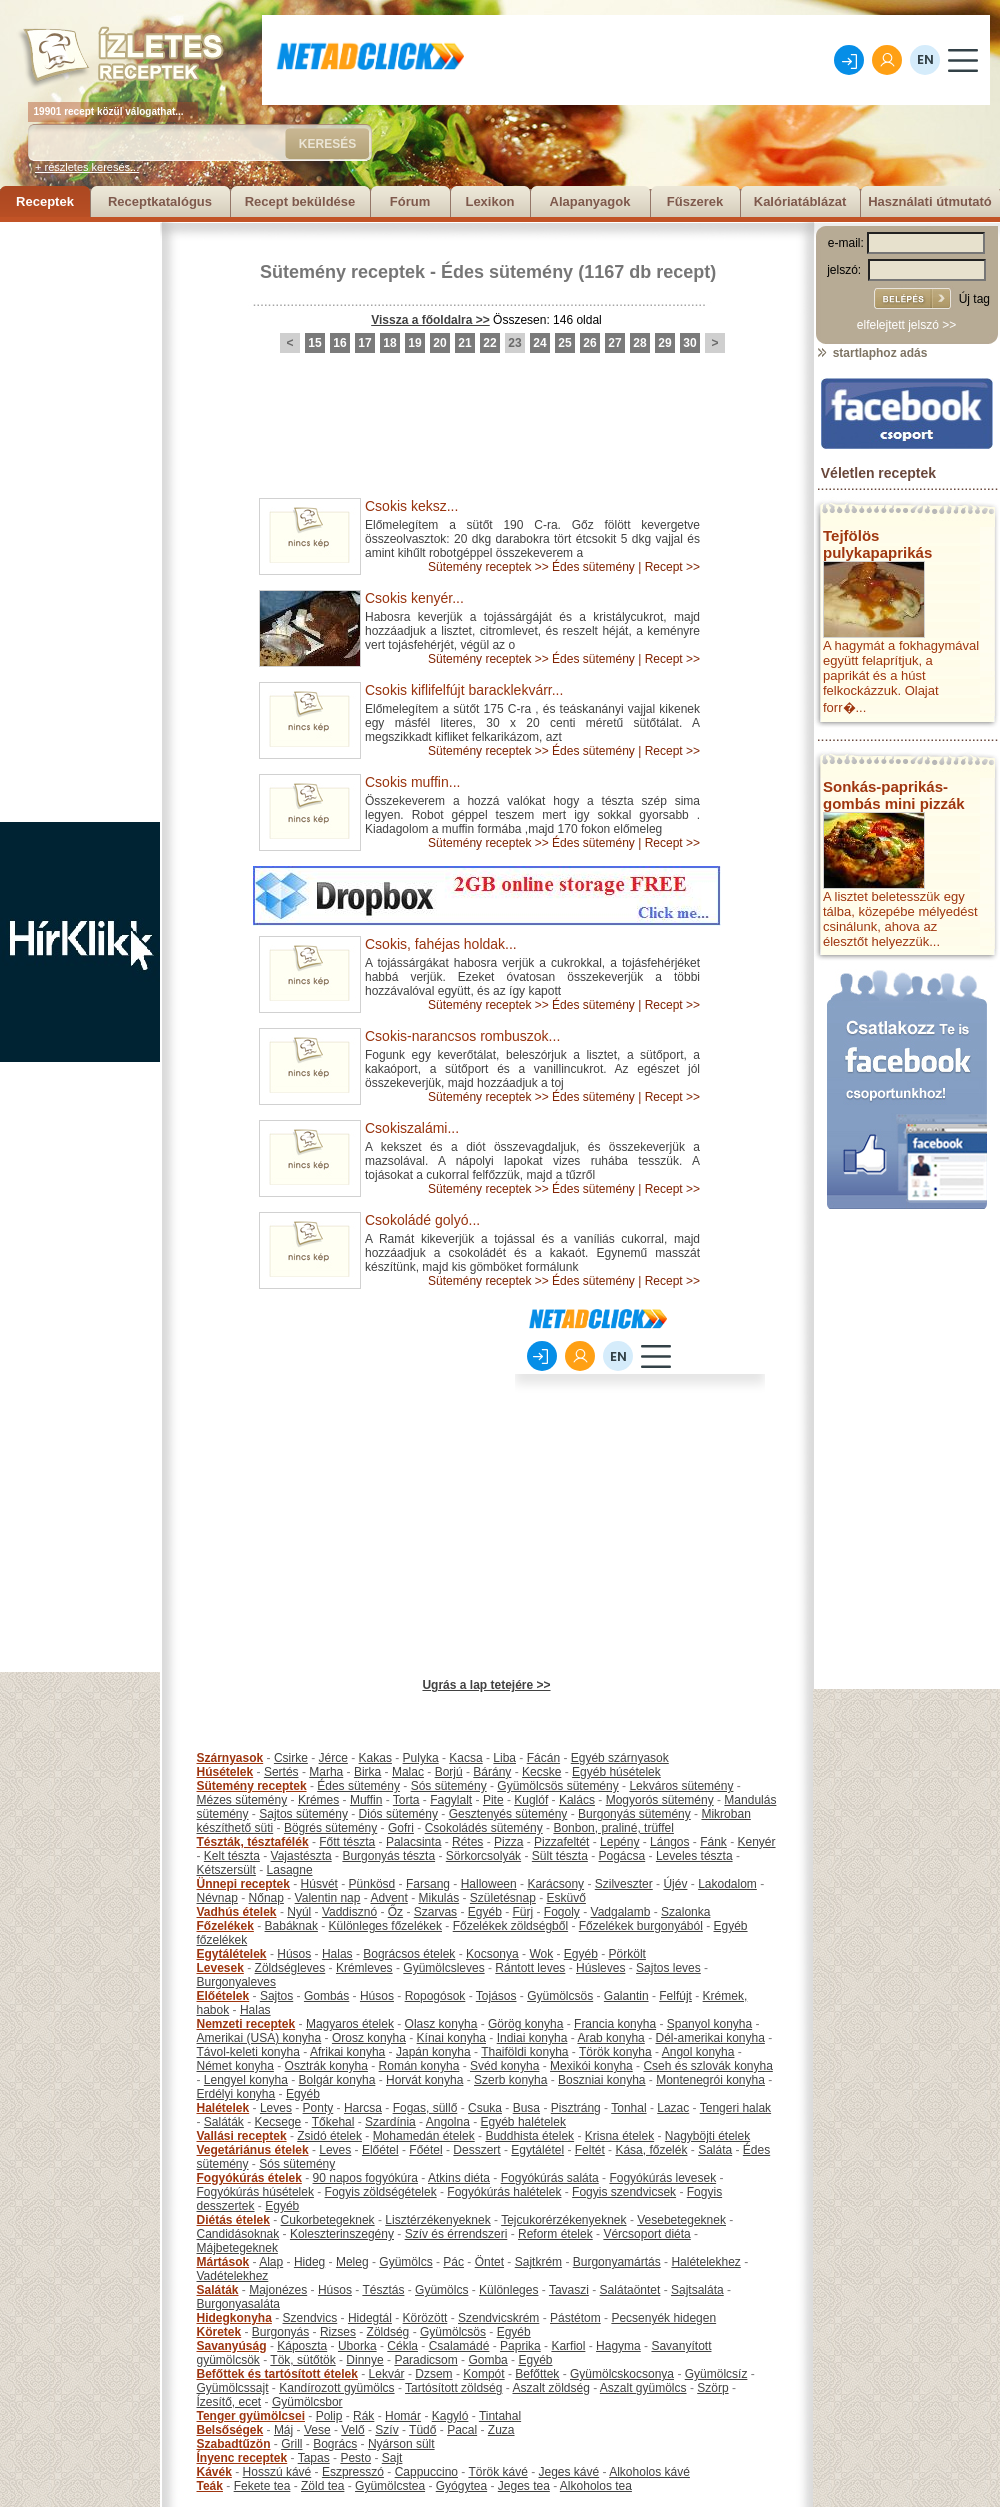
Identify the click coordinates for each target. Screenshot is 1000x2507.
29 (664, 343)
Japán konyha (433, 2052)
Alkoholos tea (596, 2486)
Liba (504, 1758)
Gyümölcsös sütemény (557, 1786)
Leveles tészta (694, 1856)
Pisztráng (576, 2108)
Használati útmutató (930, 201)
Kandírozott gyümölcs (336, 2388)
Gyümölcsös (560, 1996)
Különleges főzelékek (385, 1926)
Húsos (294, 1954)
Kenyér (757, 1842)
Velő (352, 2430)
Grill (291, 2444)
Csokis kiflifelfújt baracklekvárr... (464, 690)
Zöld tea (322, 2486)
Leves (276, 2108)
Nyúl (299, 1912)
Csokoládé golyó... (422, 1220)
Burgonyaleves (236, 1982)
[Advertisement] (80, 522)
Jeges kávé (568, 2472)
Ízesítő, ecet (229, 2402)
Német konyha (235, 2066)
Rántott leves (530, 1968)
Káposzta (302, 2346)
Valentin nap (328, 1898)
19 (414, 343)
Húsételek (225, 1772)
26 (589, 343)
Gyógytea (461, 2486)
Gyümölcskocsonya (622, 2374)
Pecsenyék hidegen (663, 2318)
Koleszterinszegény (342, 2234)
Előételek (223, 1996)
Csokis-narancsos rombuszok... (462, 1036)
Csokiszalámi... (412, 1128)
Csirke (291, 1758)
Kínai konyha (451, 2038)
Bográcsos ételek (409, 1954)
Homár (403, 2416)
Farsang (428, 1884)
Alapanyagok (590, 201)
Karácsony (555, 1884)
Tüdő (422, 2430)
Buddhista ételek (529, 2136)
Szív (386, 2430)
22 (489, 343)
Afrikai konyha (347, 2052)
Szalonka (685, 1912)
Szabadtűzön (234, 2444)
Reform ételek (555, 2234)
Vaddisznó (349, 1912)
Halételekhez (705, 2262)
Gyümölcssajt (233, 2388)
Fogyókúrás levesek (662, 2178)
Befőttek (537, 2374)
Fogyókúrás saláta (550, 2178)
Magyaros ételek (350, 2024)
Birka (367, 1772)
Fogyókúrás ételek (249, 2178)
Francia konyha (615, 2024)
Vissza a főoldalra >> (430, 320)
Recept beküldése (300, 201)
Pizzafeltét (561, 1842)
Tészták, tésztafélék (253, 1842)
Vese (317, 2430)
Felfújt (675, 1996)
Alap (271, 2262)
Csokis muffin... (412, 782)
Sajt (392, 2458)
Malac (408, 1772)
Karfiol (568, 2346)
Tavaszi (569, 2290)
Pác (453, 2262)
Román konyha (419, 2066)
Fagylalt (451, 1800)
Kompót (483, 2374)
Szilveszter (624, 1884)
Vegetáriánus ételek (253, 2150)
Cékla (402, 2346)
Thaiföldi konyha (524, 2052)
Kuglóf (531, 1800)
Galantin (626, 1996)
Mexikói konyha (591, 2066)
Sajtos (276, 1996)
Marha (326, 1772)
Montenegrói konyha (710, 2080)
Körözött (425, 2318)
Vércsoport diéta (646, 2234)
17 (364, 343)
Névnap (217, 1898)
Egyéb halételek (523, 2122)
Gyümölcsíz (716, 2374)
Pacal (462, 2430)
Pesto (355, 2458)
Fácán (543, 1758)
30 (689, 343)
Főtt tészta (347, 1842)
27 (614, 343)
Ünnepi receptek (243, 1884)
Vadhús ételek (237, 1912)
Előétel (380, 2150)
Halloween (489, 1884)
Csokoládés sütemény (484, 1828)
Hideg (309, 2262)
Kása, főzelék (651, 2150)
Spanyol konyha (709, 2024)
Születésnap (503, 1898)
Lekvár (387, 2374)
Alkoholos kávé (649, 2472)
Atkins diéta (459, 2178)
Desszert (476, 2150)
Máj (283, 2430)
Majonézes (278, 2290)
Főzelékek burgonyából (641, 1926)
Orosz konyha (369, 2038)
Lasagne (290, 1870)
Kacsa (465, 1758)
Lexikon (489, 201)
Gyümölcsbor (307, 2402)
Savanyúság (232, 2346)
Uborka (357, 2346)
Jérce (333, 1758)
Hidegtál (370, 2318)
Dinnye (364, 2360)
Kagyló (450, 2416)
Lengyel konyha (246, 2080)
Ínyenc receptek (242, 2458)
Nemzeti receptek (246, 2024)
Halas (337, 1954)
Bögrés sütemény (330, 1828)
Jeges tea (524, 2486)
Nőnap (266, 1898)
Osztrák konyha (326, 2066)
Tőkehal (333, 2122)
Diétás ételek (233, 2220)
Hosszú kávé (277, 2472)
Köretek (219, 2332)
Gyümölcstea (390, 2486)
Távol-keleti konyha (248, 2052)
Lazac (673, 2108)
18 (389, 343)
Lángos (669, 1842)
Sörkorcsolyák (483, 1856)
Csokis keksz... (411, 506)
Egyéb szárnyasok (620, 1758)
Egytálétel (537, 2150)
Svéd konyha (504, 2066)
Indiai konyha (532, 2038)
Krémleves (364, 1968)
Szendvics (310, 2318)
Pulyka (421, 1758)
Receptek (45, 201)
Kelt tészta (232, 1856)
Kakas (375, 1758)
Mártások (223, 2262)
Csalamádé (459, 2346)
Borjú (449, 1772)
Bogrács (335, 2444)
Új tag (974, 299)
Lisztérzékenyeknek (437, 2220)
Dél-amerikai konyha (709, 2038)
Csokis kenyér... (414, 598)
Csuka (485, 2108)
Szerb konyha (510, 2080)
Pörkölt (627, 1954)
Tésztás (383, 2290)
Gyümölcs (405, 2262)
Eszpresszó (353, 2472)
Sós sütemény (449, 1786)
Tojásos (496, 1996)
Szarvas (435, 1912)
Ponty (318, 2108)
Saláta (715, 2150)
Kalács (577, 1800)
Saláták (224, 2122)
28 (639, 343)
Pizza (508, 1842)
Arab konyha (610, 2038)
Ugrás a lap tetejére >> (486, 1685)
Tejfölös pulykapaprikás (877, 544)
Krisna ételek (619, 2136)
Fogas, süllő (425, 2108)
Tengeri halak (735, 2108)
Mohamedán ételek (424, 2136)
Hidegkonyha (234, 2318)
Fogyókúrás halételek (504, 2192)
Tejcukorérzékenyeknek (563, 2220)
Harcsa (363, 2108)
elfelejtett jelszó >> (906, 325)
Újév (675, 1884)
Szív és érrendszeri (456, 2234)
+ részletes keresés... (87, 167)
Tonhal (628, 2108)
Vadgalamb (621, 1912)
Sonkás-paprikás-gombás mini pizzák (894, 795)
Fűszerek (695, 201)
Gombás (326, 1996)
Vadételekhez (233, 2276)
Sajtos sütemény (303, 1814)
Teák (210, 2486)
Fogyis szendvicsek (624, 2192)
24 (539, 343)
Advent (388, 1898)
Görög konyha (525, 2024)
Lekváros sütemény (681, 1786)
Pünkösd (372, 1884)
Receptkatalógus (160, 201)
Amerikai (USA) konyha (259, 2038)
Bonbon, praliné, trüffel (613, 1828)
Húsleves (600, 1968)
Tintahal (500, 2416)
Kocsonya (492, 1954)
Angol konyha (698, 2052)
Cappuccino (426, 2472)
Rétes (467, 1842)
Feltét (590, 2150)
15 (314, 343)
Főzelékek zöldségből (510, 1926)
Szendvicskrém (498, 2318)
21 (464, 343)
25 (564, 343)
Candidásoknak (238, 2234)
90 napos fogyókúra (365, 2178)
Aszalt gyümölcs (643, 2388)
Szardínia (390, 2122)
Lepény (619, 1842)
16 (339, 343)
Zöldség (388, 2332)
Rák (363, 2416)
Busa (526, 2108)
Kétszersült (226, 1870)
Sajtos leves (668, 1968)
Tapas (314, 2458)
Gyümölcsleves (443, 1968)
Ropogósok (435, 1996)
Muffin (366, 1800)
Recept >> (672, 567)
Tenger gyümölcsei (251, 2416)
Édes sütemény (507, 272)
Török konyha (615, 2052)
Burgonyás (280, 2332)
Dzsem (433, 2374)
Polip (329, 2416)
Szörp (712, 2388)
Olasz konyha (441, 2024)
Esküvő (566, 1898)
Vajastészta (301, 1856)
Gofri (401, 1828)
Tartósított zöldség (453, 2388)
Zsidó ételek (329, 2136)
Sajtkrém (538, 2262)
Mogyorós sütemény (660, 1800)
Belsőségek (230, 2430)
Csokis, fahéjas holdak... (441, 944)
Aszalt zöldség (550, 2388)
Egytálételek (232, 1954)
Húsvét (319, 1884)
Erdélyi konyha (236, 2094)
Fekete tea (262, 2486)
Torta (406, 1800)
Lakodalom (727, 1884)
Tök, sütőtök (302, 2360)
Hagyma (618, 2346)
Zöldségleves (290, 1968)
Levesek (220, 1968)
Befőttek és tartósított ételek (277, 2374)
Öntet (489, 2262)
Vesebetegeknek (681, 2220)
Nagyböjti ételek (707, 2136)
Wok (541, 1954)
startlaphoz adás (871, 353)
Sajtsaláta (697, 2290)
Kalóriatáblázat (800, 201)
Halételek (223, 2108)
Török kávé (497, 2472)
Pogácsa (622, 1856)
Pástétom (575, 2318)
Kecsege (278, 2122)
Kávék (214, 2472)
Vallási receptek (242, 2136)
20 (439, 343)
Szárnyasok (230, 1758)
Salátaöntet (630, 2290)
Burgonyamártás (617, 2262)
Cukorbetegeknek (328, 2220)
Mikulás (438, 1898)
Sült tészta (560, 1856)
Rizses (338, 2332)
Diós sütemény (398, 1814)
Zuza (501, 2430)
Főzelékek (225, 1926)
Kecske (541, 1772)
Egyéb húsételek (616, 1772)
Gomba (487, 2360)
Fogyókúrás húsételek (255, 2192)
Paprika (520, 2346)
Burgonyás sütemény (634, 1814)
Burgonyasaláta (238, 2304)
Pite (493, 1800)
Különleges (508, 2290)
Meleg (352, 2262)
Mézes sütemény (242, 1800)
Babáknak (291, 1926)
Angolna (448, 2122)
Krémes (318, 1800)
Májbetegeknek (237, 2248)
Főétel (425, 2150)
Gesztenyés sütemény (508, 1814)
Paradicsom (425, 2360)
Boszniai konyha (601, 2080)
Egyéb (485, 1912)
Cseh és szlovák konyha (707, 2066)
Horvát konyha (424, 2080)
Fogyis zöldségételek (381, 2192)
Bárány (492, 1772)
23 (514, 343)
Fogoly (562, 1912)
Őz (395, 1912)
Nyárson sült (401, 2444)
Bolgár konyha (337, 2080)
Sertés (281, 1772)
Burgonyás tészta (388, 1856)
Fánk (713, 1842)
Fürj (522, 1912)
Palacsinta (413, 1842)
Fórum (410, 201)
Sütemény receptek (342, 272)
